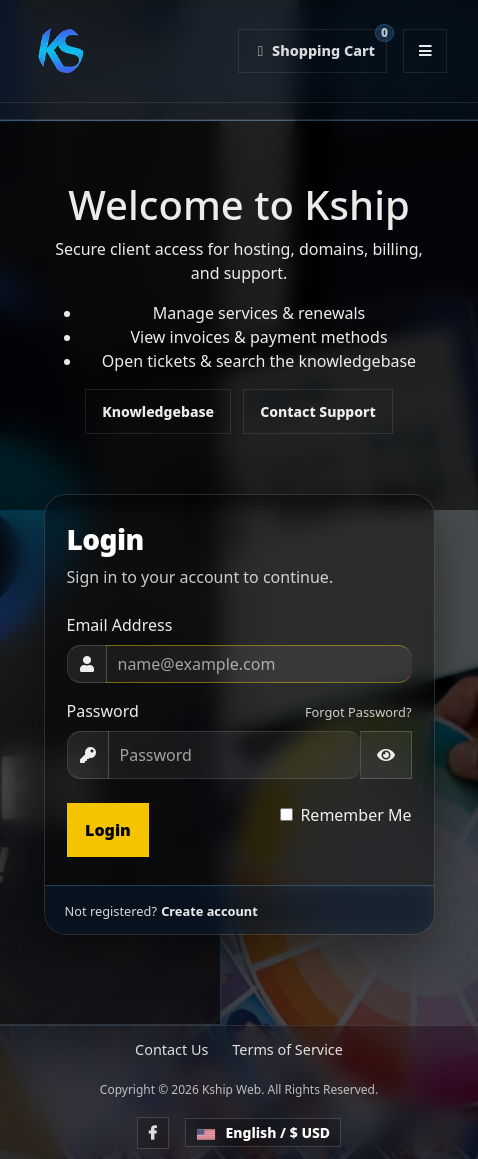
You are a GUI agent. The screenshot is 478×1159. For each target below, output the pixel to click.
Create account (209, 911)
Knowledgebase (158, 411)
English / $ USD (263, 1132)
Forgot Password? (358, 712)
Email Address (120, 625)
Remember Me (355, 815)
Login (108, 830)
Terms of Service (287, 1049)
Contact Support (318, 411)
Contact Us (171, 1049)
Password (103, 711)
